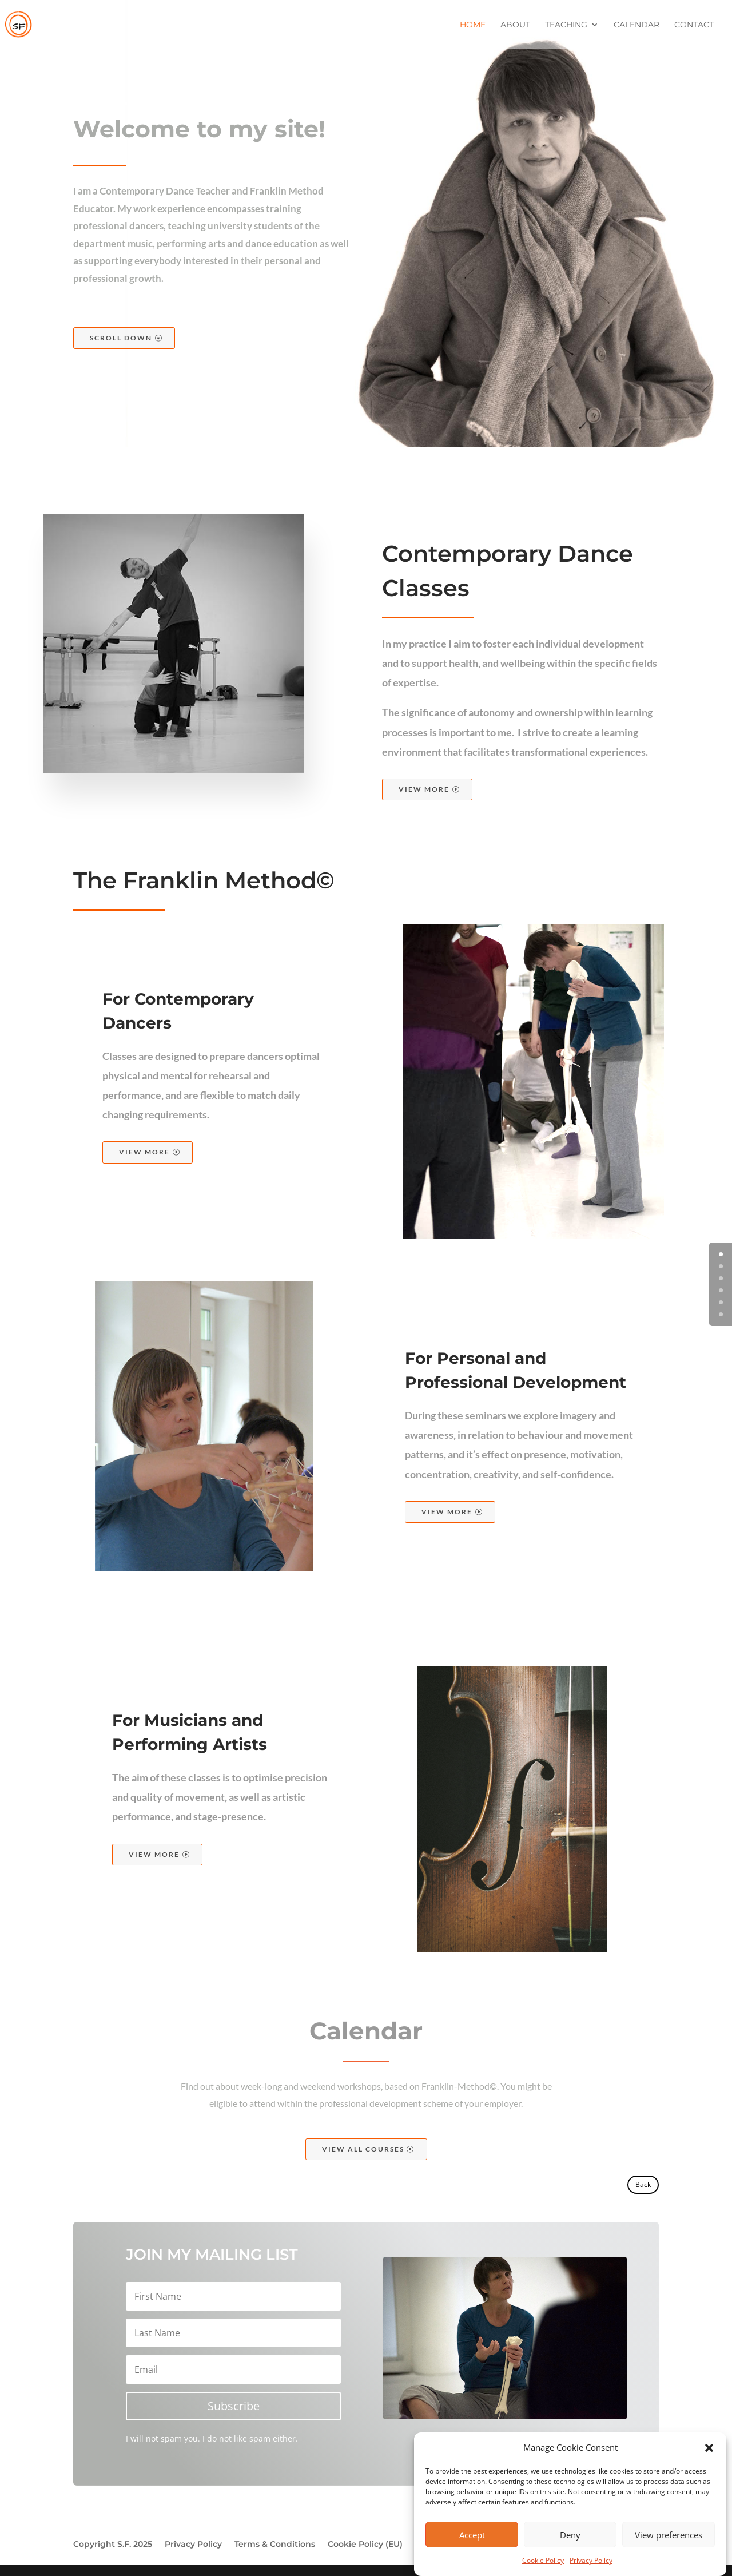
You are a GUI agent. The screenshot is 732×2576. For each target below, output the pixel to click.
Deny (570, 2556)
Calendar (636, 25)
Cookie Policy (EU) (365, 2544)
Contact (694, 25)
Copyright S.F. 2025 (112, 2544)
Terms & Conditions (274, 2544)
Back (643, 2184)
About (515, 25)
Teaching (566, 25)
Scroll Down (121, 338)
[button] (709, 2469)
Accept (472, 2556)
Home (473, 25)
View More (424, 789)
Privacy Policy (193, 2544)
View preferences (668, 2556)
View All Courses (363, 2149)
